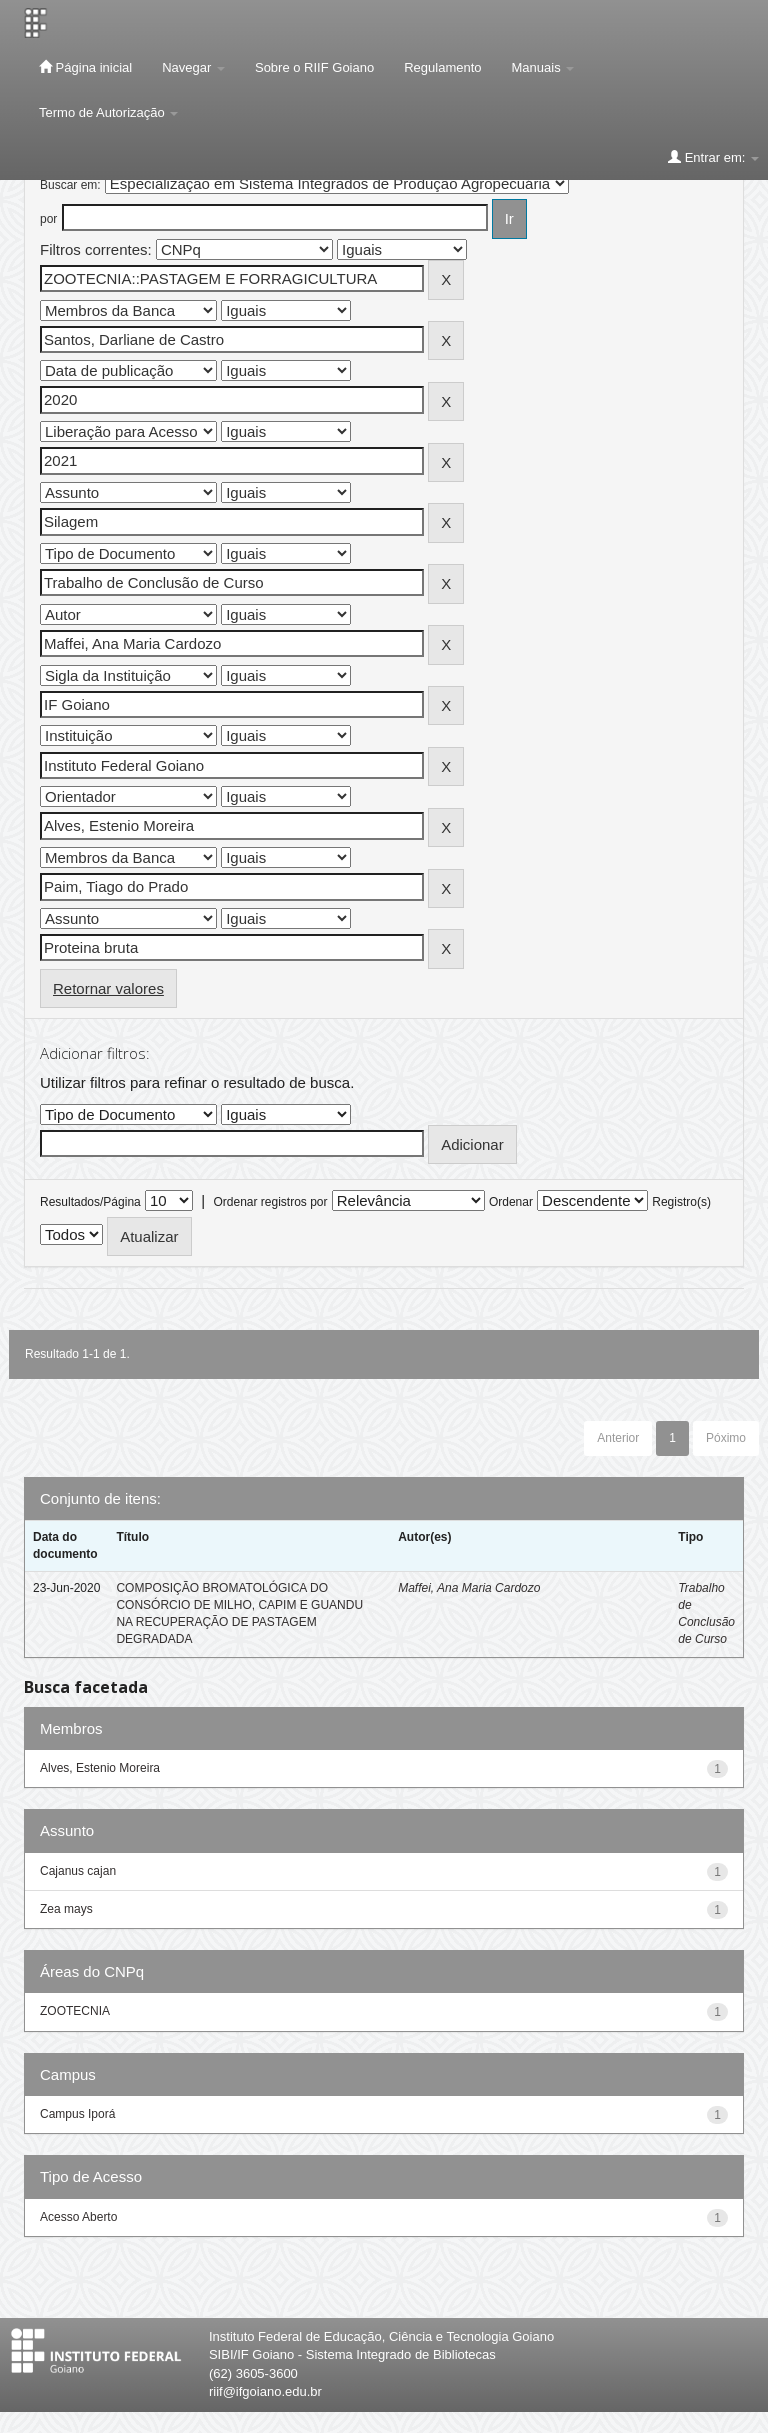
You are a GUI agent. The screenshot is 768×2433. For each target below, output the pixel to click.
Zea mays (66, 1909)
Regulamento (442, 67)
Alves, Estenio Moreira (100, 1768)
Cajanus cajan (78, 1871)
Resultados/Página (90, 1202)
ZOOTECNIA (75, 2011)
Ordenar (511, 1202)
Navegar (193, 67)
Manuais (543, 67)
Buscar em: (70, 185)
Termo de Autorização (108, 112)
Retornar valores (108, 988)
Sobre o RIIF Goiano (314, 67)
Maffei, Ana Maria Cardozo (469, 1588)
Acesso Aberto (78, 2217)
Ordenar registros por (270, 1202)
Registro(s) (681, 1202)
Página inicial (85, 67)
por (48, 219)
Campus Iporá (77, 2114)
